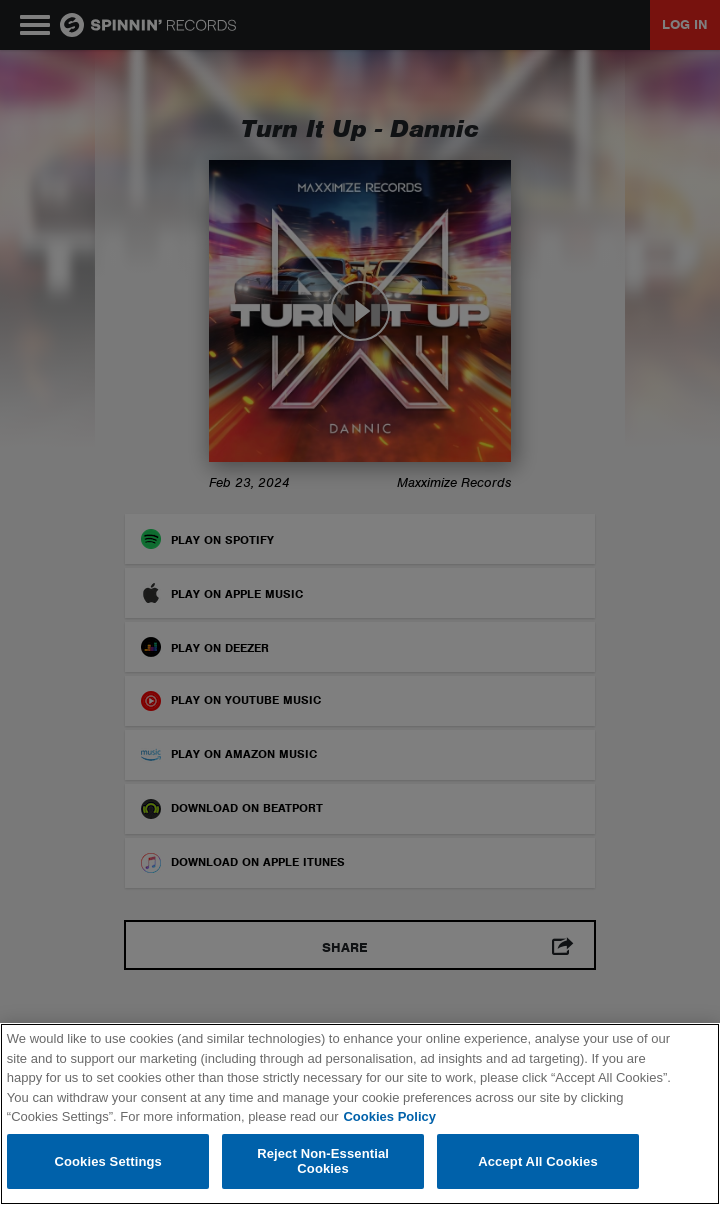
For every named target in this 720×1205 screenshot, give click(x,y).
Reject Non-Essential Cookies (323, 1161)
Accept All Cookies (538, 1161)
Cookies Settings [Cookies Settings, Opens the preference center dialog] (108, 1161)
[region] (360, 1114)
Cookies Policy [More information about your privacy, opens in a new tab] (389, 1116)
